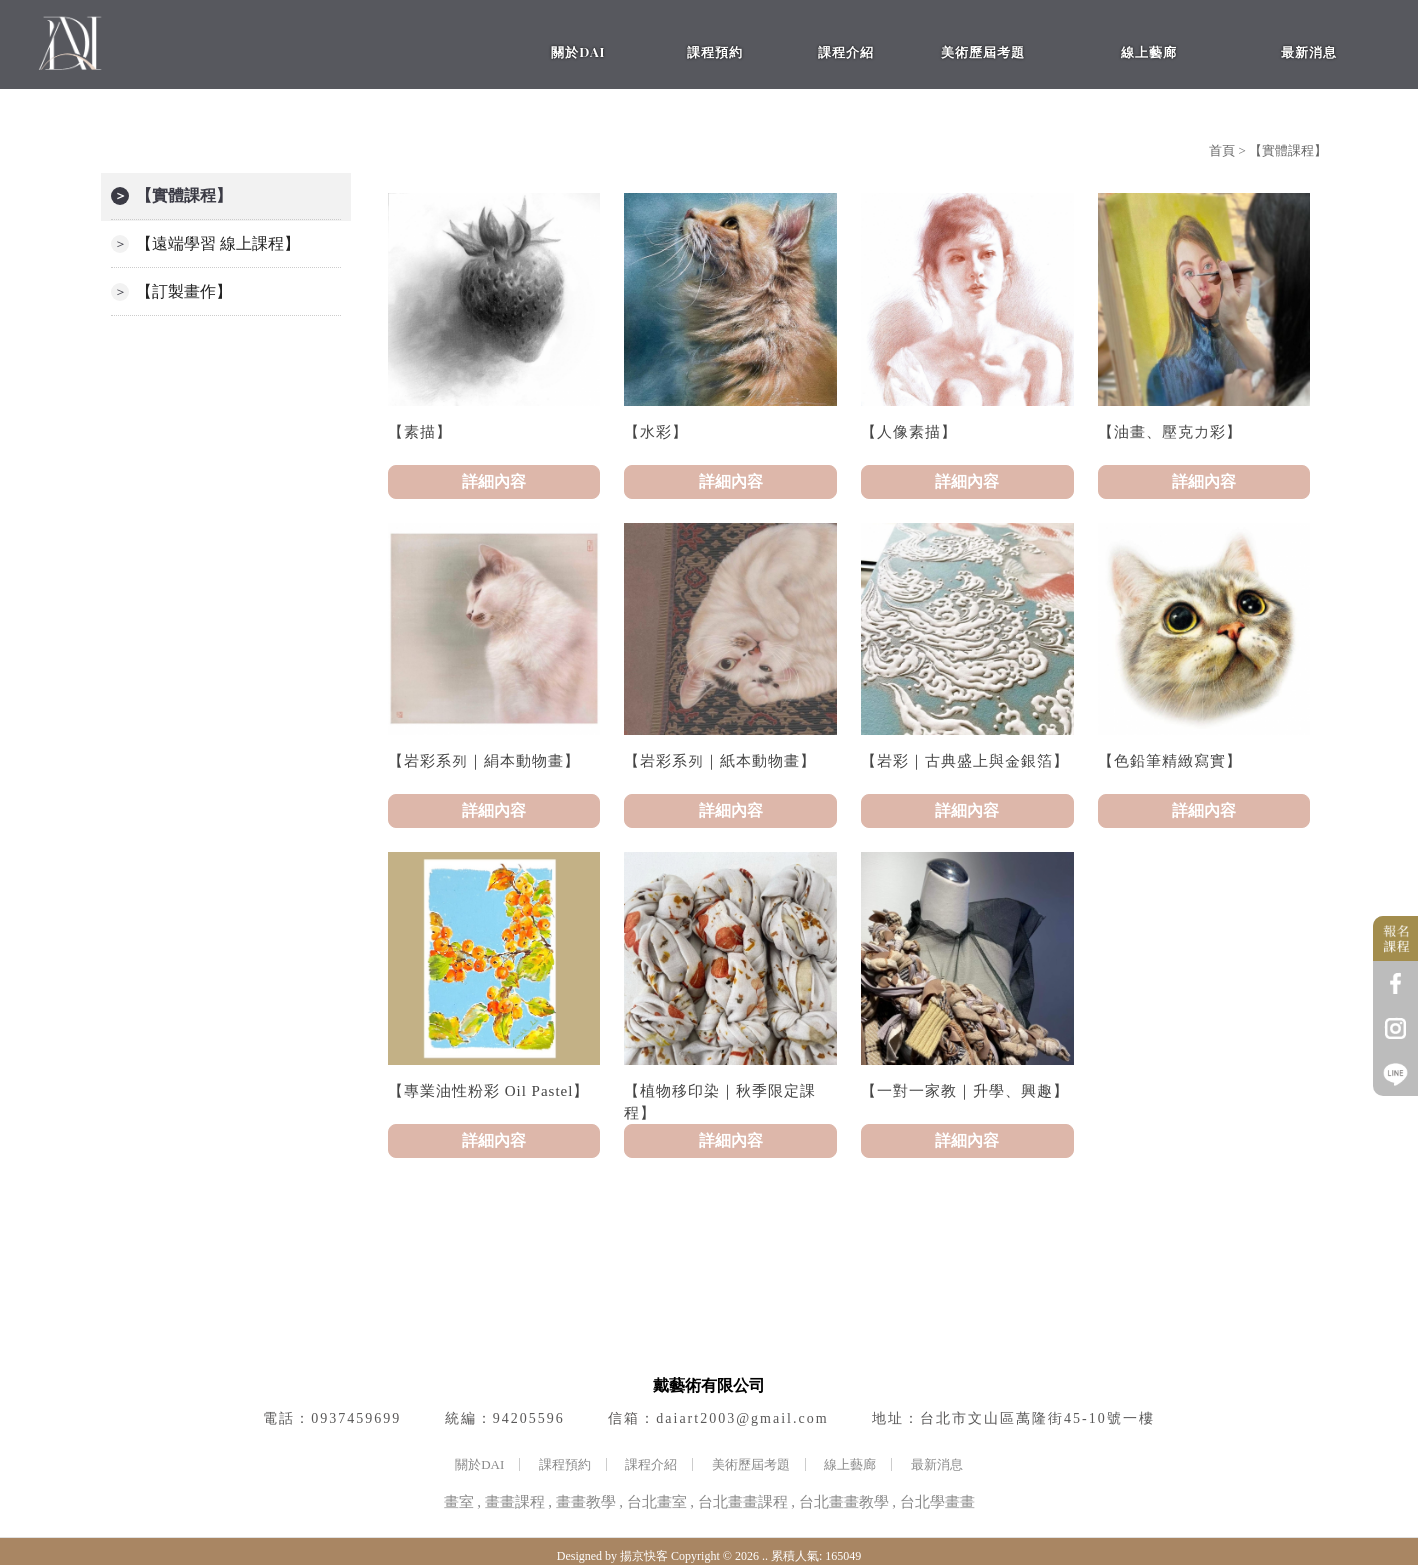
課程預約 (565, 1464)
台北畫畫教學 (844, 1502)
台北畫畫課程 (743, 1502)
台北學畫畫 (937, 1502)
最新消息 (937, 1464)
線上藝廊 (850, 1464)
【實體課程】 (184, 195)
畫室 (459, 1502)
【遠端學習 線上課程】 (218, 243)
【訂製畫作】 (184, 291)
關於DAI (479, 1464)
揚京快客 (644, 1556)
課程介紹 (651, 1464)
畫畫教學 (586, 1502)
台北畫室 (657, 1502)
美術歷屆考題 (751, 1464)
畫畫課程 (515, 1502)
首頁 (1222, 150)
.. (765, 1556)
